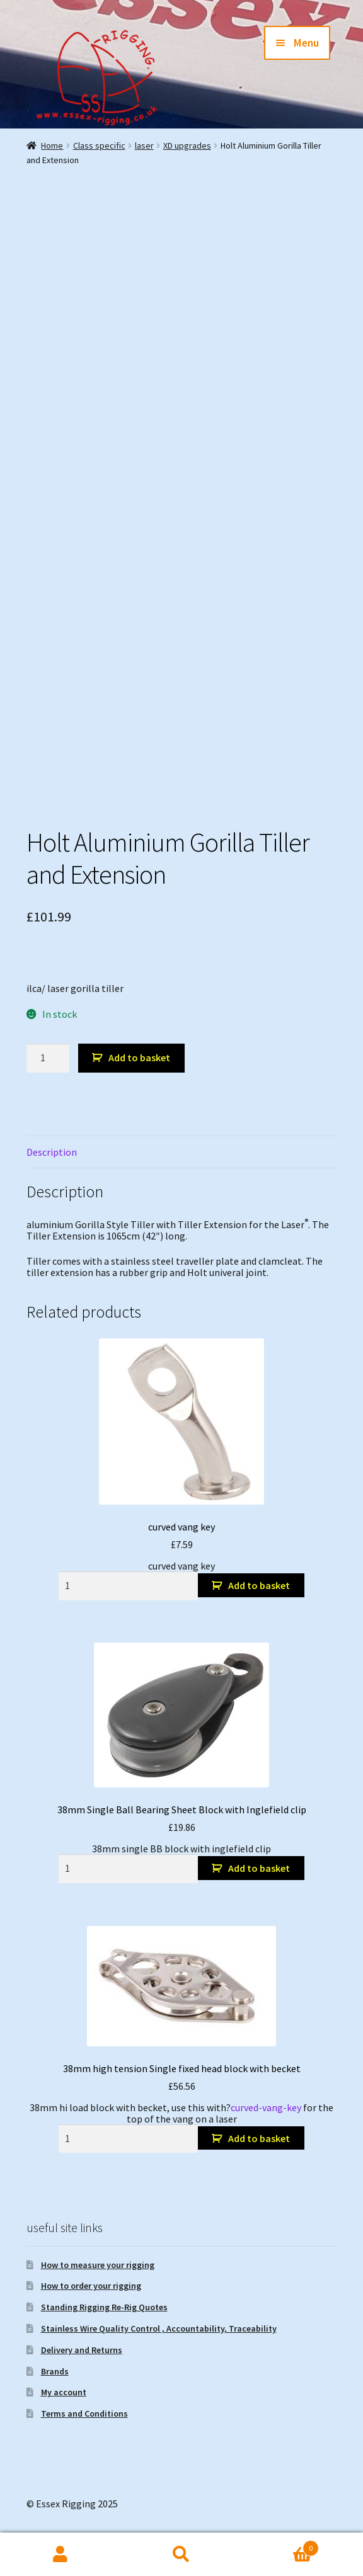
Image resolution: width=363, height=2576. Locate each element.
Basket (280, 2545)
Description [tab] (51, 1152)
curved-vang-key (266, 2107)
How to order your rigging (91, 2285)
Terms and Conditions (84, 2413)
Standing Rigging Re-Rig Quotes (104, 2307)
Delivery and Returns (81, 2350)
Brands (55, 2371)
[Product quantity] (47, 1058)
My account (63, 2392)
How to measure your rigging (97, 2265)
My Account (60, 2554)
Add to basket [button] (259, 1585)
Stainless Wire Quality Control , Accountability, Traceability (159, 2328)
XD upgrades (187, 145)
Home (52, 145)
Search (181, 2554)
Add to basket (139, 1057)
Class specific (99, 145)
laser (144, 145)
